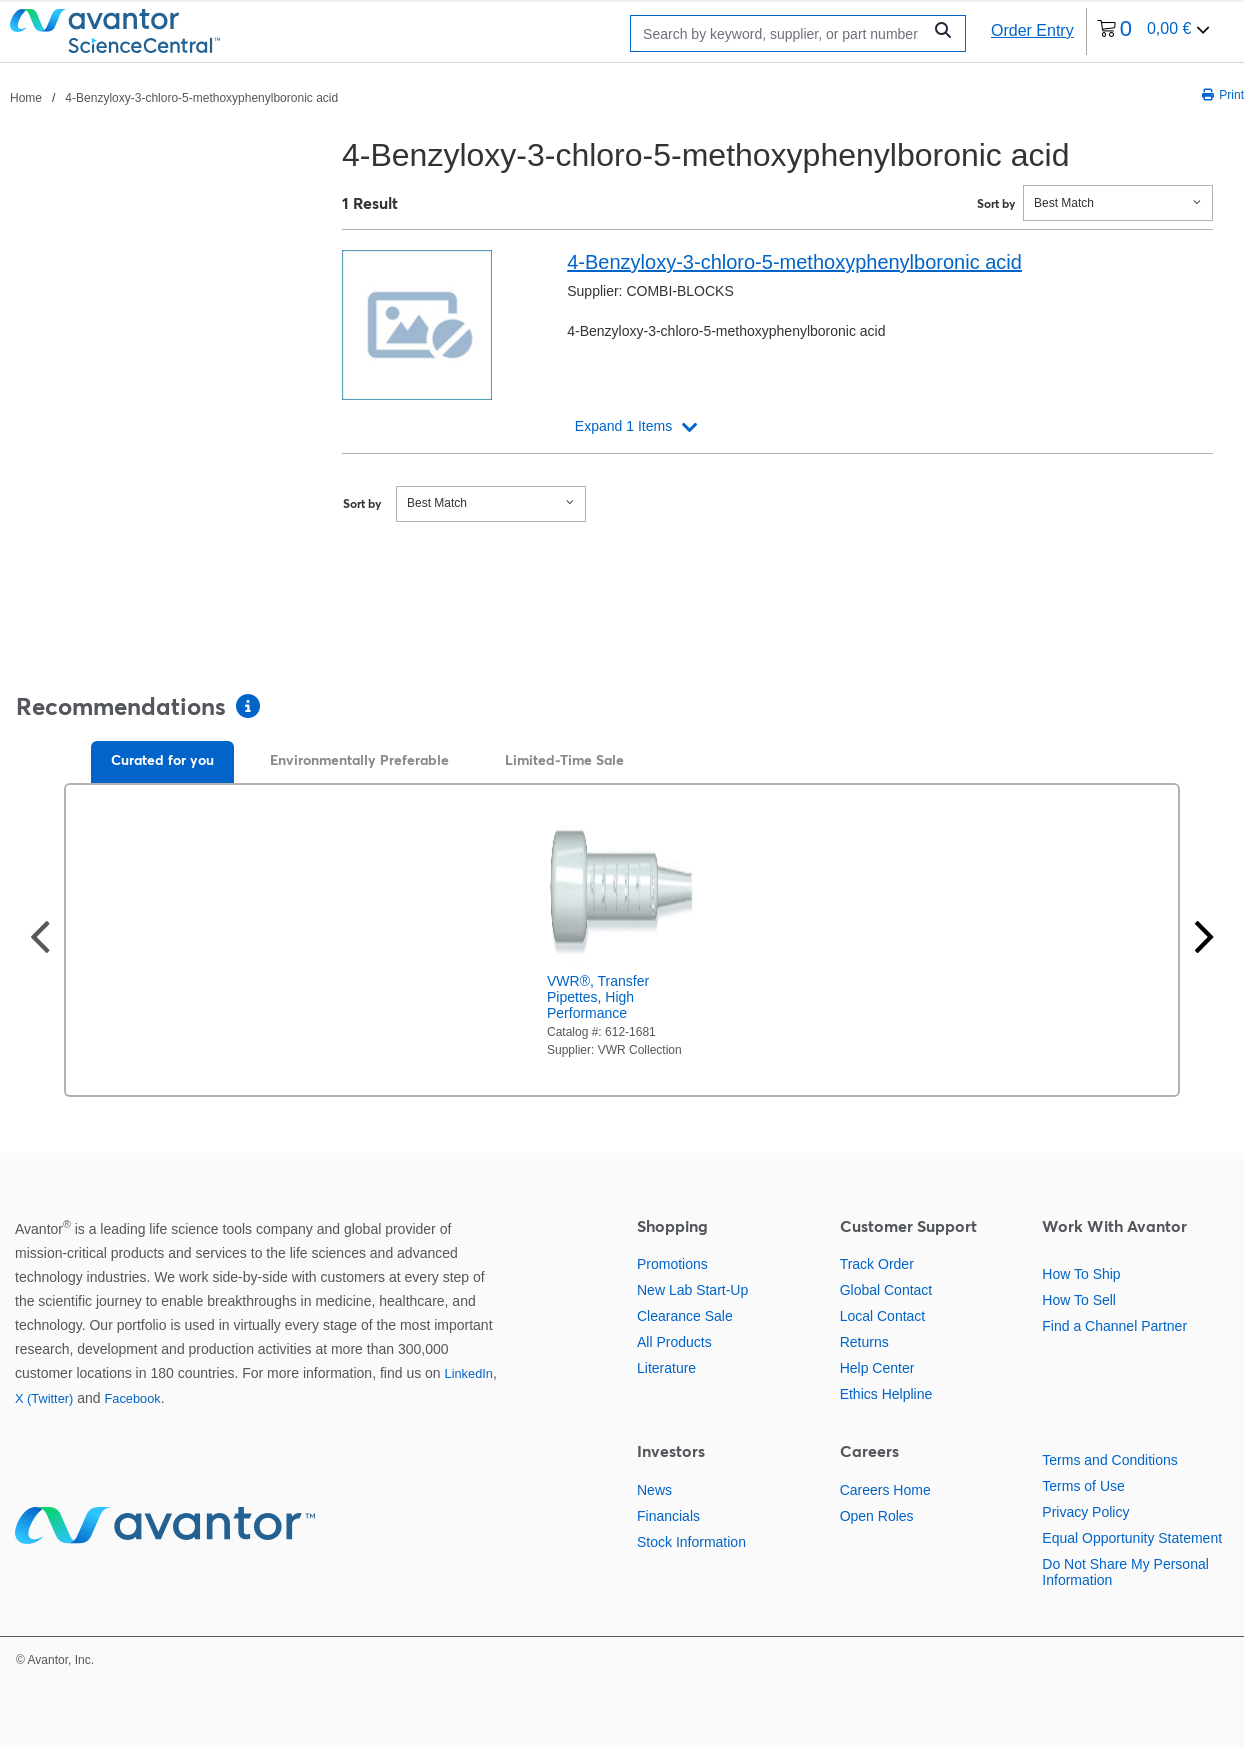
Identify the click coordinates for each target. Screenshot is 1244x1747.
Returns (864, 1342)
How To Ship (1081, 1274)
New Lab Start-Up (692, 1290)
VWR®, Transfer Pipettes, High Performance (598, 997)
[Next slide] (1204, 939)
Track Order (877, 1264)
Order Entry (1032, 30)
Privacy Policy (1085, 1512)
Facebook (132, 1398)
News (654, 1490)
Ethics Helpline (886, 1394)
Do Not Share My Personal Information (1125, 1572)
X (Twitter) (44, 1398)
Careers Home (885, 1490)
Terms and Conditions (1109, 1460)
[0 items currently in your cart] (1154, 31)
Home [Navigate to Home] (26, 98)
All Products (674, 1342)
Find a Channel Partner (1114, 1326)
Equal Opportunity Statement (1132, 1538)
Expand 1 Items (623, 426)
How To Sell (1079, 1300)
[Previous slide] (40, 939)
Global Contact (886, 1290)
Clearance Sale (685, 1316)
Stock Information (691, 1542)
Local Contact (883, 1316)
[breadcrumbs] (174, 97)
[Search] (781, 33)
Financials (668, 1516)
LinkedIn (469, 1373)
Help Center (877, 1368)
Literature (666, 1368)
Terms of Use (1083, 1486)
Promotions (672, 1264)
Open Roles (877, 1516)
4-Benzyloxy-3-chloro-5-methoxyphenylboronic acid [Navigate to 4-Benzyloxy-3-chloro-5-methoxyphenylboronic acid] (201, 98)
